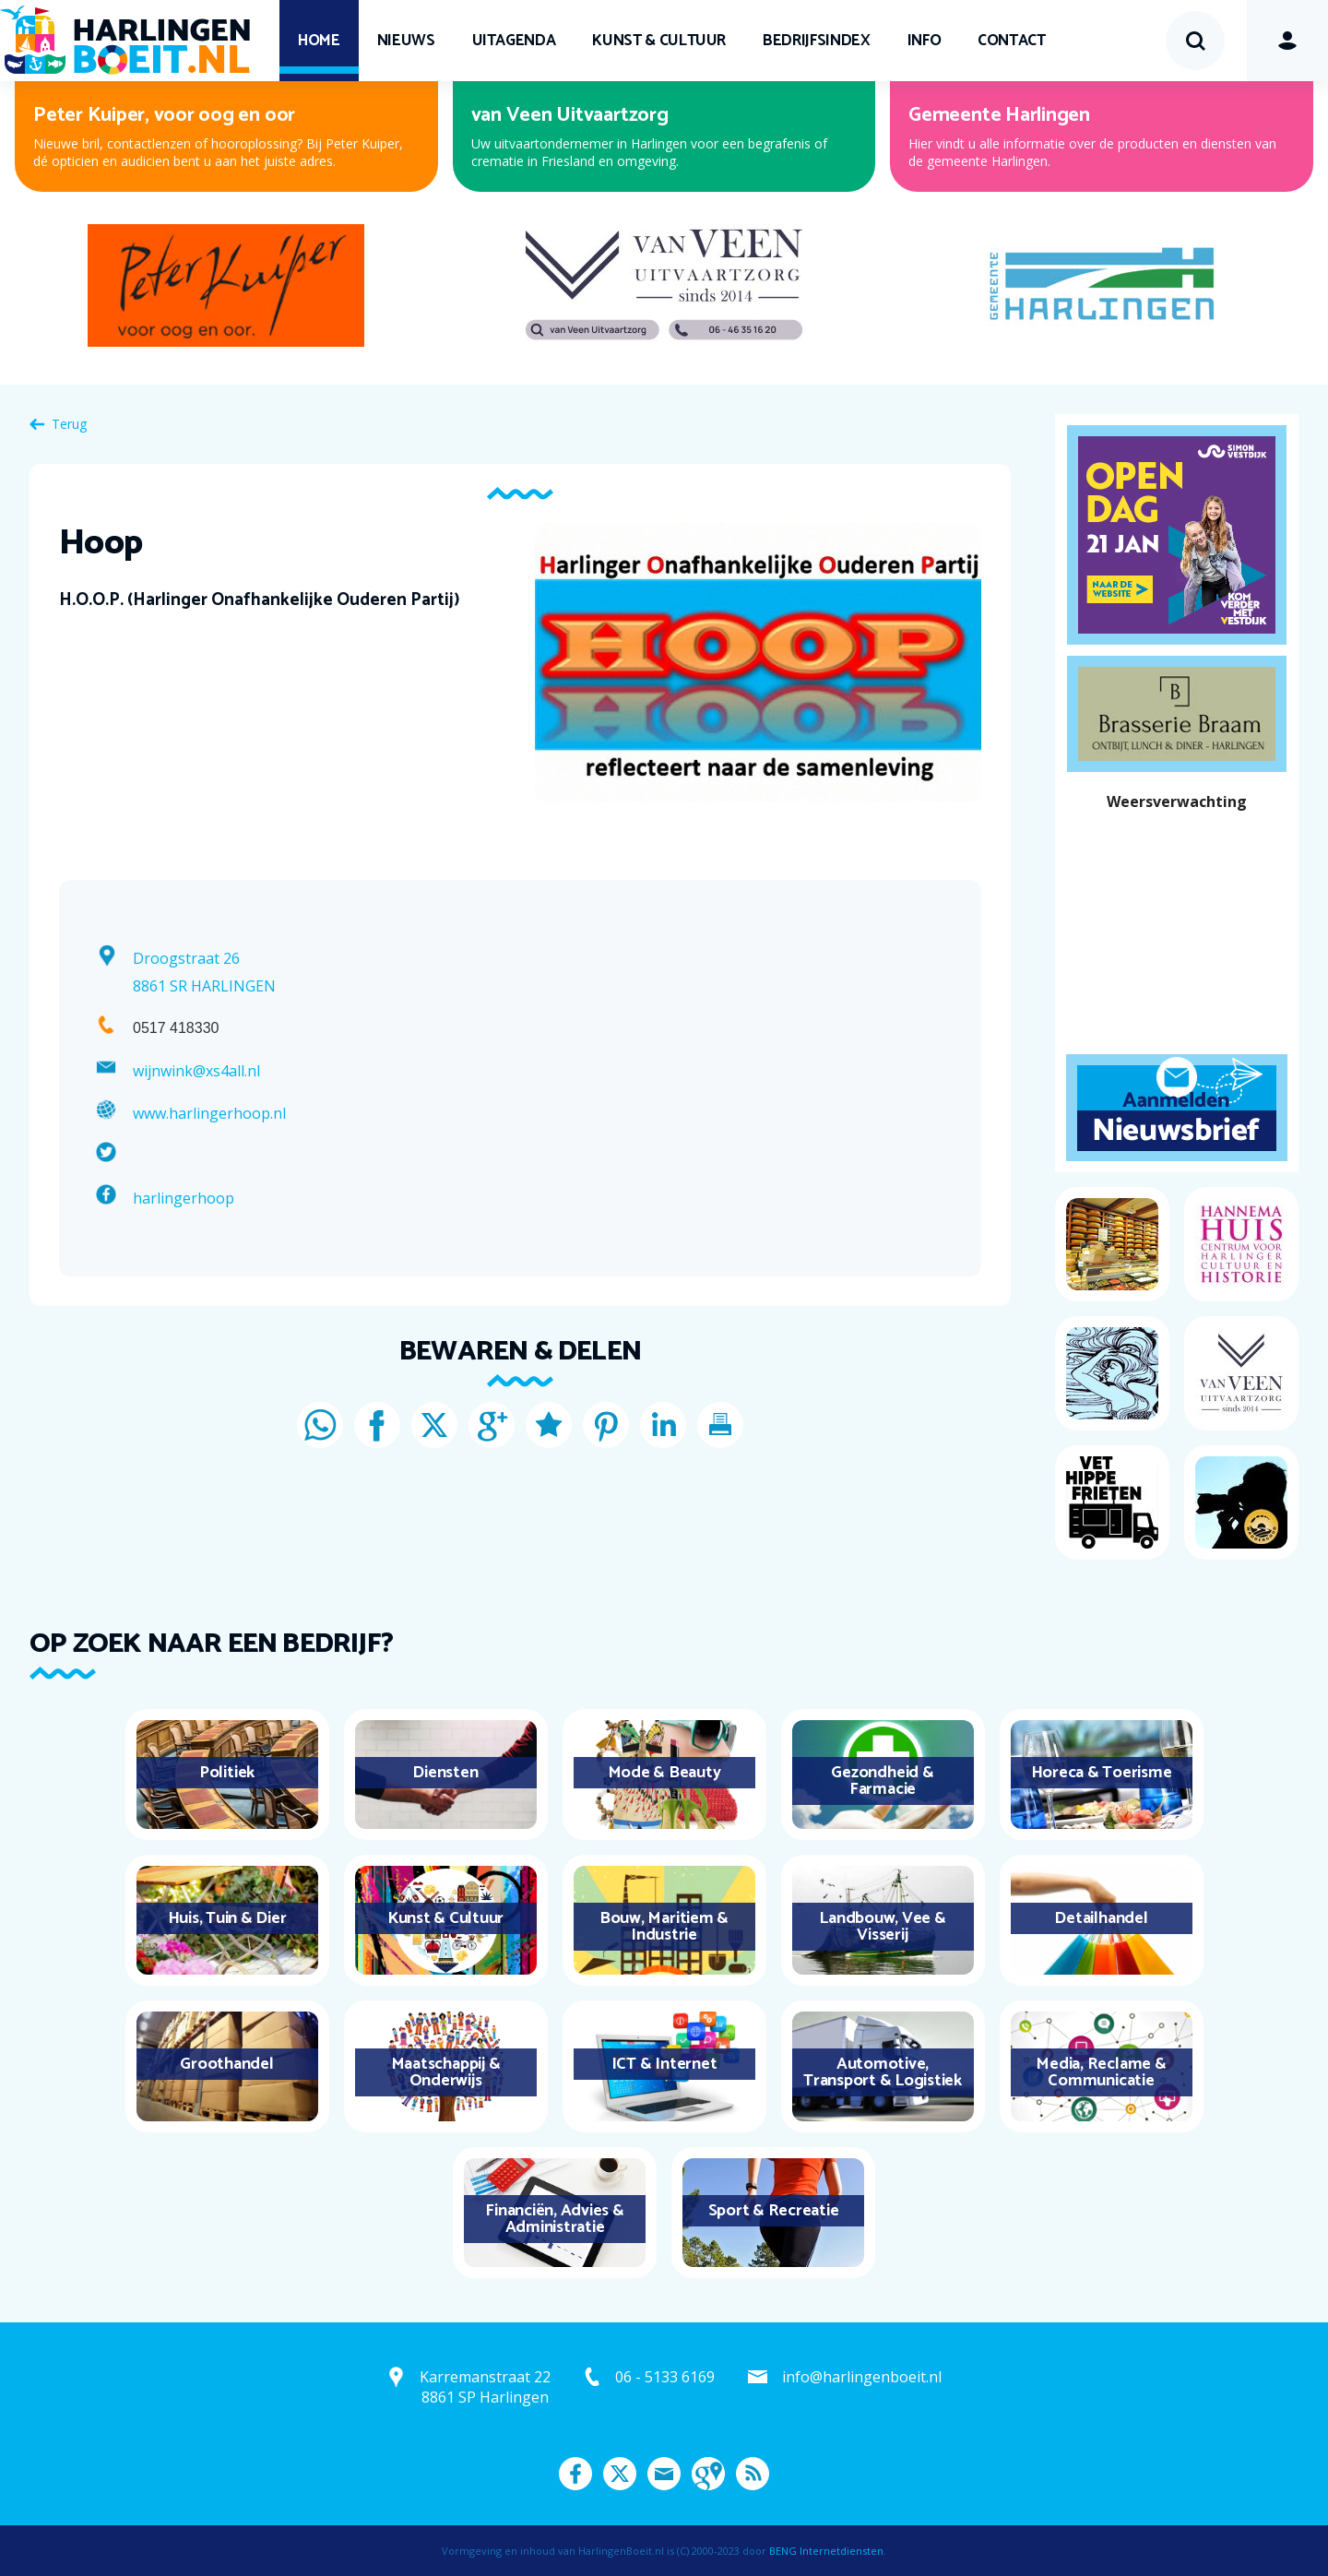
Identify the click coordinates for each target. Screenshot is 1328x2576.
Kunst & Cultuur (659, 40)
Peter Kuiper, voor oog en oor (164, 115)
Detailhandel (1100, 1918)
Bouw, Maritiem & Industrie (664, 1927)
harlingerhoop (183, 1198)
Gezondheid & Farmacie (882, 1781)
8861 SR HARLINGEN (204, 986)
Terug (69, 424)
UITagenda (514, 40)
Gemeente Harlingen (999, 115)
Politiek (227, 1773)
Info (924, 40)
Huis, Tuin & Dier (227, 1918)
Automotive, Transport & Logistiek (882, 2072)
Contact (1012, 40)
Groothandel (226, 2064)
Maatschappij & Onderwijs (446, 2072)
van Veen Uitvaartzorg (570, 115)
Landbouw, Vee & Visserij (882, 1927)
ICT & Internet (664, 2064)
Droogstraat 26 (186, 958)
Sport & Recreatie (773, 2211)
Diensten (445, 1773)
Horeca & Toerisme (1101, 1773)
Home (319, 40)
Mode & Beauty (664, 1773)
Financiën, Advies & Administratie (554, 2219)
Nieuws (406, 40)
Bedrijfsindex (816, 40)
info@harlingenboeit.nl (862, 2377)
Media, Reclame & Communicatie (1101, 2072)
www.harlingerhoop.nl (209, 1113)
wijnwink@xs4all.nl (196, 1071)
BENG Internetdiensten (826, 2551)
